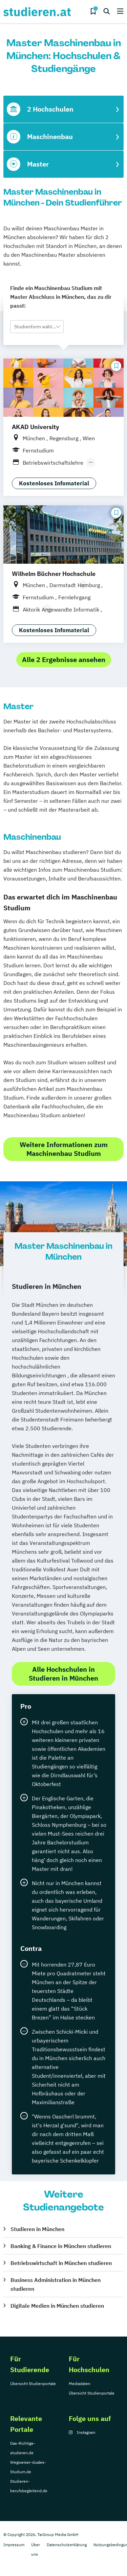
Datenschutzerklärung (67, 2544)
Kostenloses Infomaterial (54, 483)
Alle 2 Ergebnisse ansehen (63, 659)
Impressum (13, 2544)
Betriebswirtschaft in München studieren (61, 2263)
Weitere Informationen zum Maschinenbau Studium (64, 1149)
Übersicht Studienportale (33, 2383)
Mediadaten (79, 2383)
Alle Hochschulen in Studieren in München (63, 1674)
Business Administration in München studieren (55, 2284)
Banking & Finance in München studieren (60, 2246)
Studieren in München (37, 2229)
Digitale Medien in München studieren (57, 2305)
